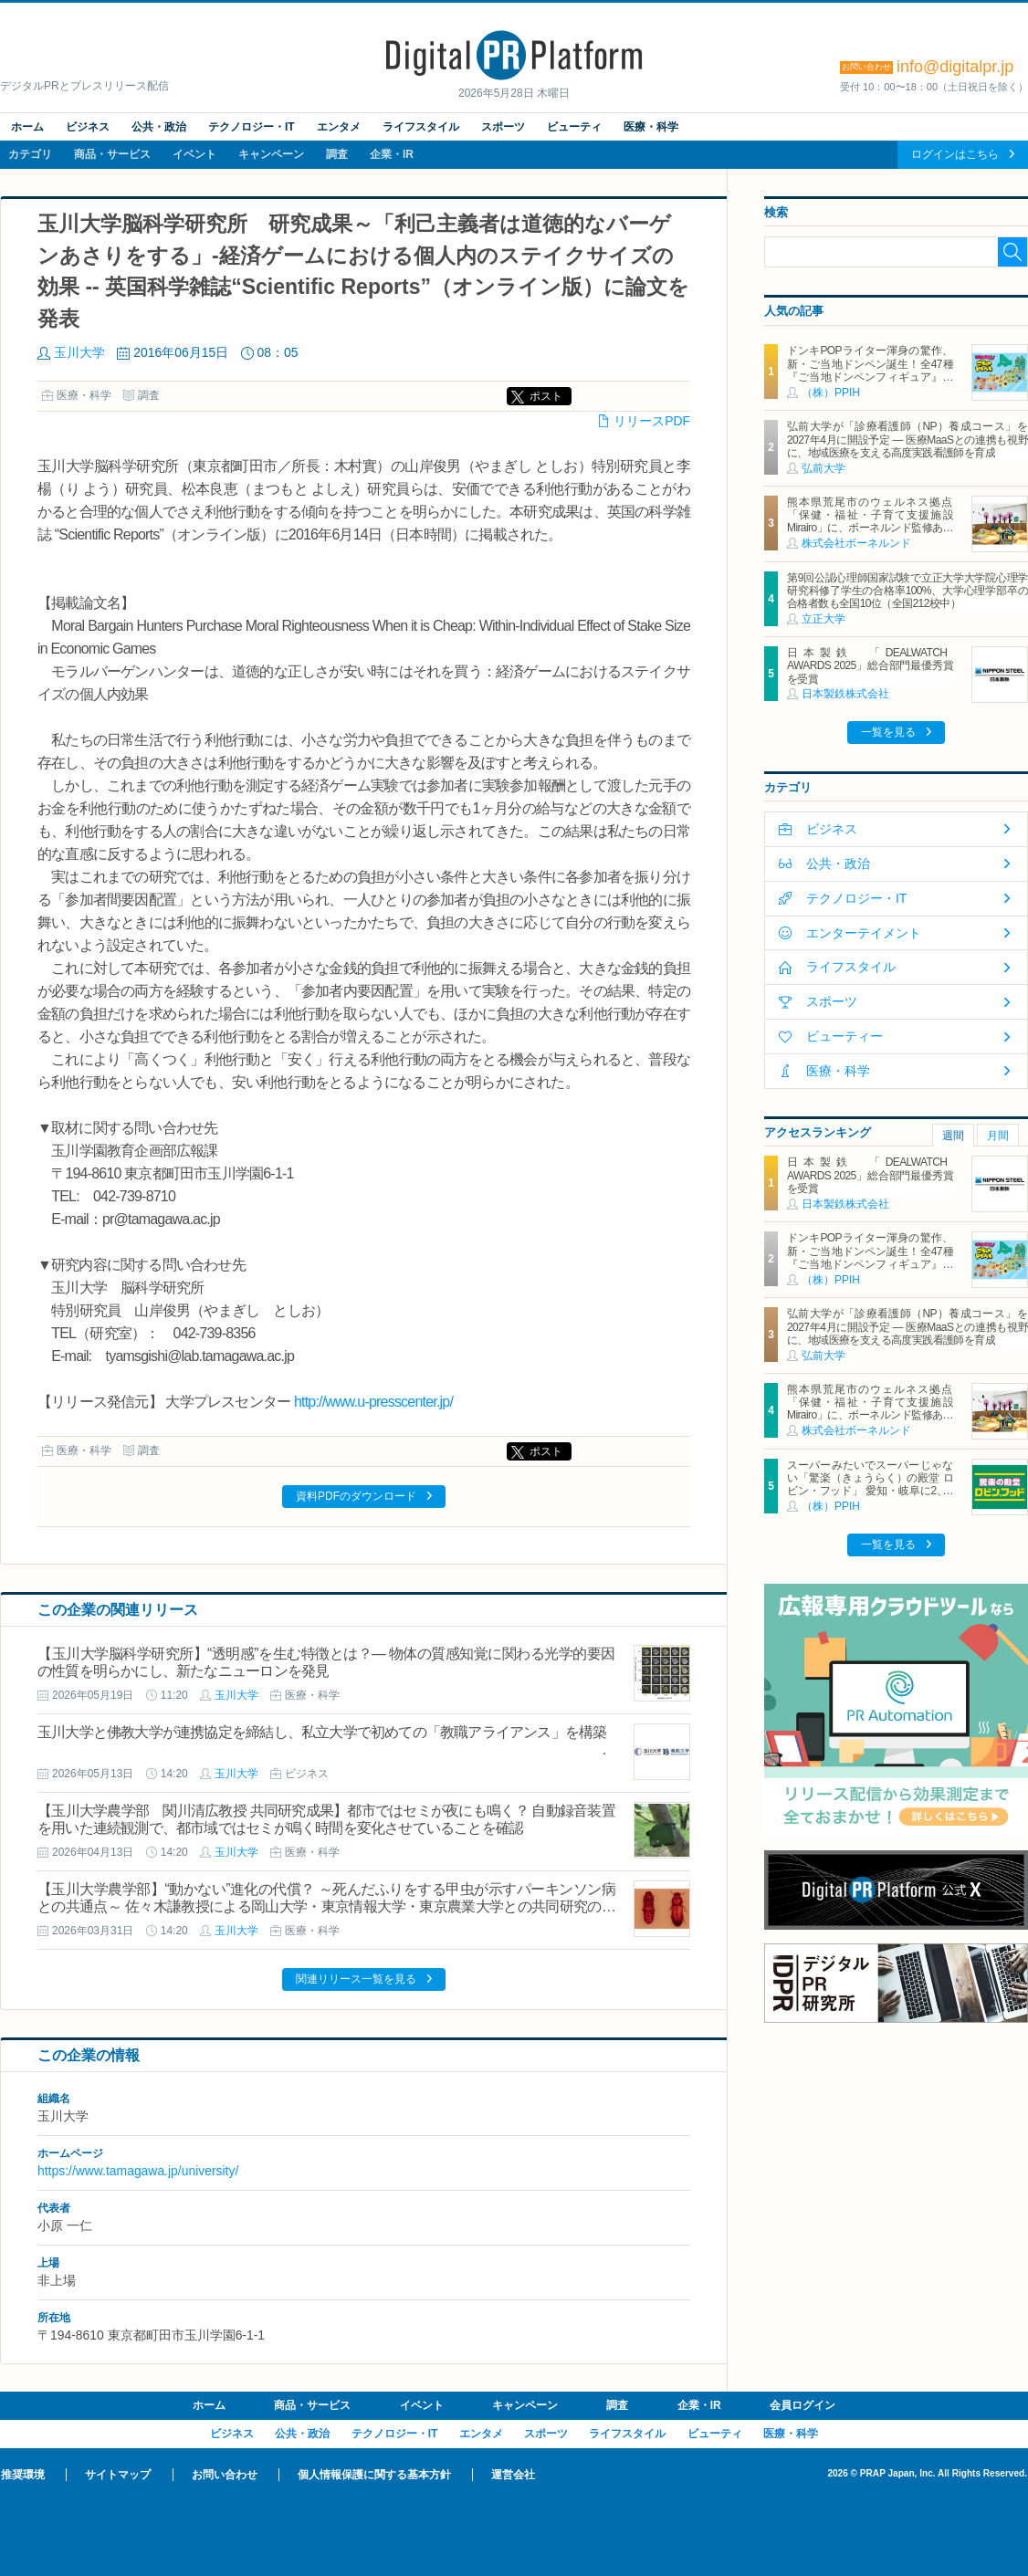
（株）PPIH (831, 392)
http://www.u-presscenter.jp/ (373, 1401)
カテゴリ (30, 154)
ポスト (546, 396)
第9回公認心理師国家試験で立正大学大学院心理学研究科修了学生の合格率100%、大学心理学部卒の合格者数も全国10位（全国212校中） (907, 591)
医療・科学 (651, 126)
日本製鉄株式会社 (845, 693)
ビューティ (574, 126)
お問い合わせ (224, 2474)
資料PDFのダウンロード (356, 1496)
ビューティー (844, 1036)
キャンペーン (271, 154)
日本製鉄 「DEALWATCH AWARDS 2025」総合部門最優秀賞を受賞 (870, 666)
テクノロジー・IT (251, 126)
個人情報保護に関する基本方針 (374, 2474)
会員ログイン (802, 2405)
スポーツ (503, 126)
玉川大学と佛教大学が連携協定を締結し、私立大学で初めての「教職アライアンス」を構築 (322, 1732)
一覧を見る (888, 732)
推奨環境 (23, 2474)
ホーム (27, 126)
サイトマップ (118, 2474)
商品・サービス (112, 154)
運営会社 (513, 2474)
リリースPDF (652, 421)
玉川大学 (79, 352)
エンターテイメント (863, 933)
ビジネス (88, 126)
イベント (194, 154)
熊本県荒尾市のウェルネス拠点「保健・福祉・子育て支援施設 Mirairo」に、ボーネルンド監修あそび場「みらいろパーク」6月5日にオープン (875, 528)
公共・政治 (158, 126)
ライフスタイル (421, 126)
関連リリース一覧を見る (356, 1979)
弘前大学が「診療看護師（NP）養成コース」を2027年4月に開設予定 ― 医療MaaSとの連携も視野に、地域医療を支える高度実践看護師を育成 (907, 439)
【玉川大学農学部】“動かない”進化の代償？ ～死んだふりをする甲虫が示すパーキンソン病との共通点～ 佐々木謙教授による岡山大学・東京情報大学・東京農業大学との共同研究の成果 (326, 1906)
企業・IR (392, 154)
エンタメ (339, 126)
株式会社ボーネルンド (856, 543)
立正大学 (823, 619)
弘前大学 (823, 468)
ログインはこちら (955, 154)
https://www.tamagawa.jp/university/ (137, 2170)
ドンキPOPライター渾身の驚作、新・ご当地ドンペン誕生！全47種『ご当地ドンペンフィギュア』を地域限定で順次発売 (870, 370)
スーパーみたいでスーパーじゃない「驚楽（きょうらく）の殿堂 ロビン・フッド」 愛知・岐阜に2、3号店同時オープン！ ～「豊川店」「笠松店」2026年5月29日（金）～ (870, 1491)
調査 (337, 154)
